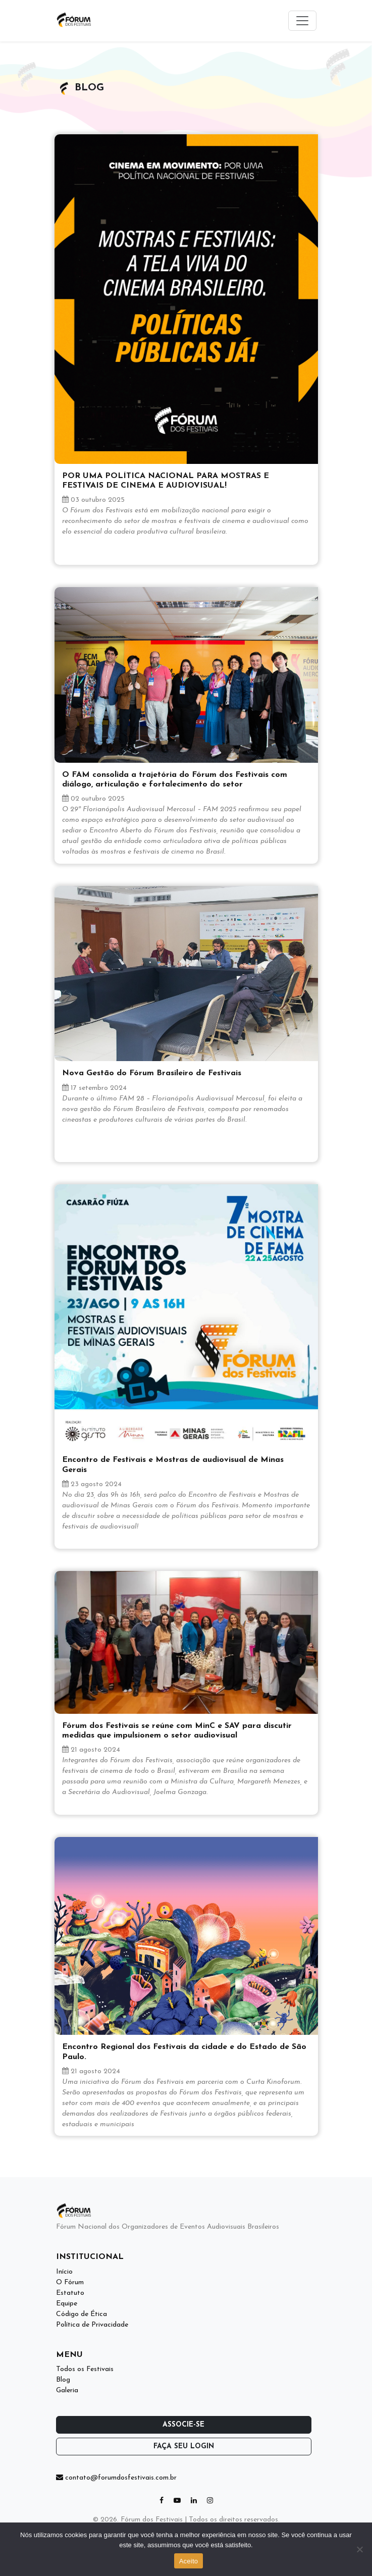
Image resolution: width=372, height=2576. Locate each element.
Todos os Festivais (85, 2369)
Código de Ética (81, 2314)
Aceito (188, 2561)
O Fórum (70, 2282)
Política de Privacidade (92, 2325)
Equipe (66, 2303)
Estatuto (70, 2293)
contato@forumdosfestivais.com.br (116, 2478)
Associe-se (183, 2425)
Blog (63, 2380)
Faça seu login (183, 2446)
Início (64, 2272)
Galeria (67, 2390)
